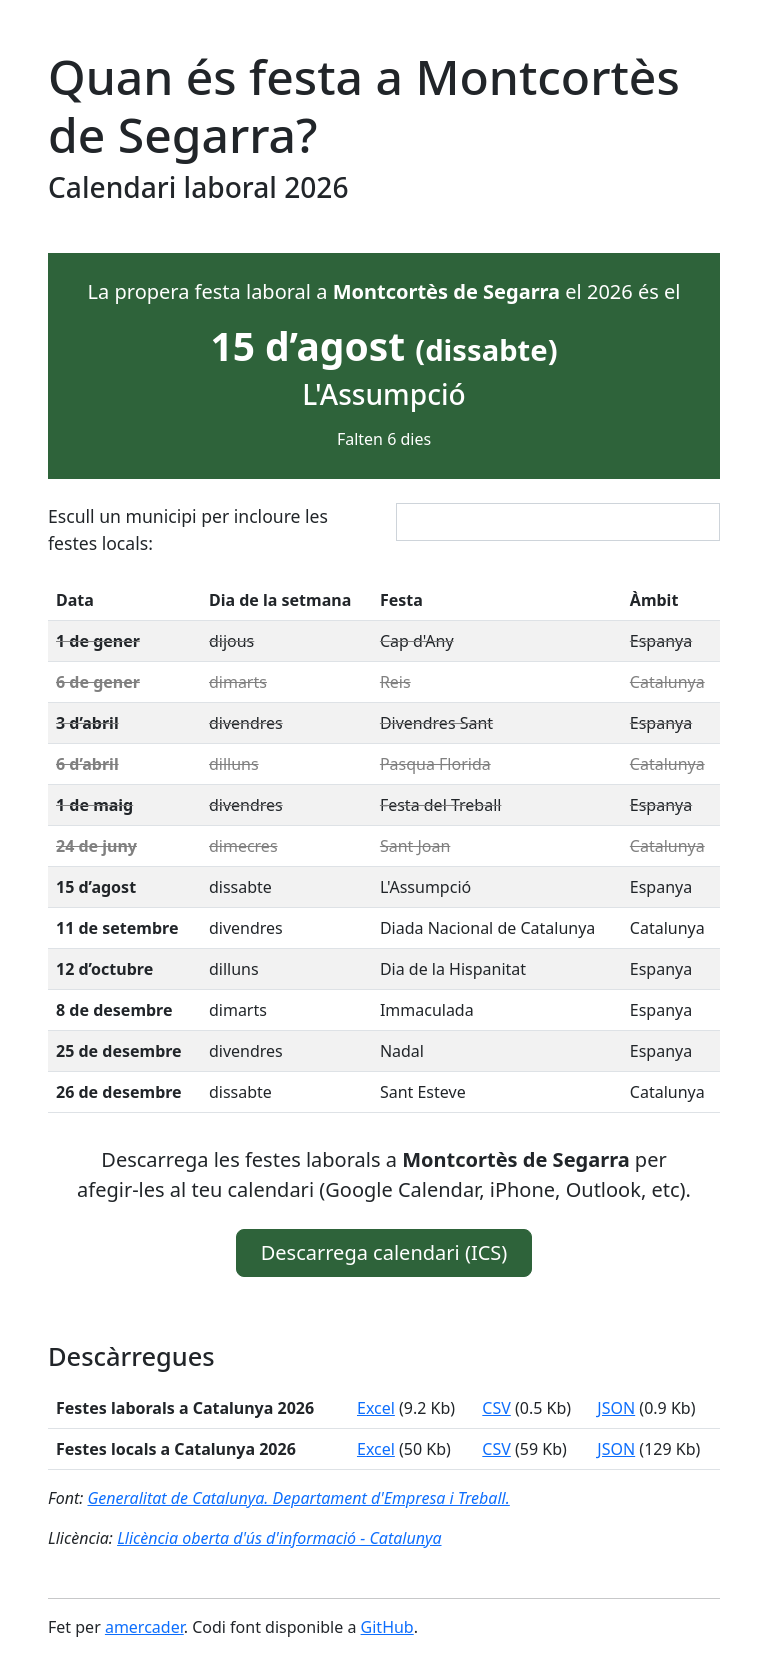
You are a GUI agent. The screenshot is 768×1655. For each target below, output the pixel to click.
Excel (376, 1408)
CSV (496, 1408)
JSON (616, 1408)
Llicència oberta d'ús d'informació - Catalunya (279, 1538)
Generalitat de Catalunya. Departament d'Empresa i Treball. (298, 1498)
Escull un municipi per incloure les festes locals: (188, 529)
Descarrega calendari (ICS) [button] (384, 1252)
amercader (144, 1627)
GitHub (387, 1627)
